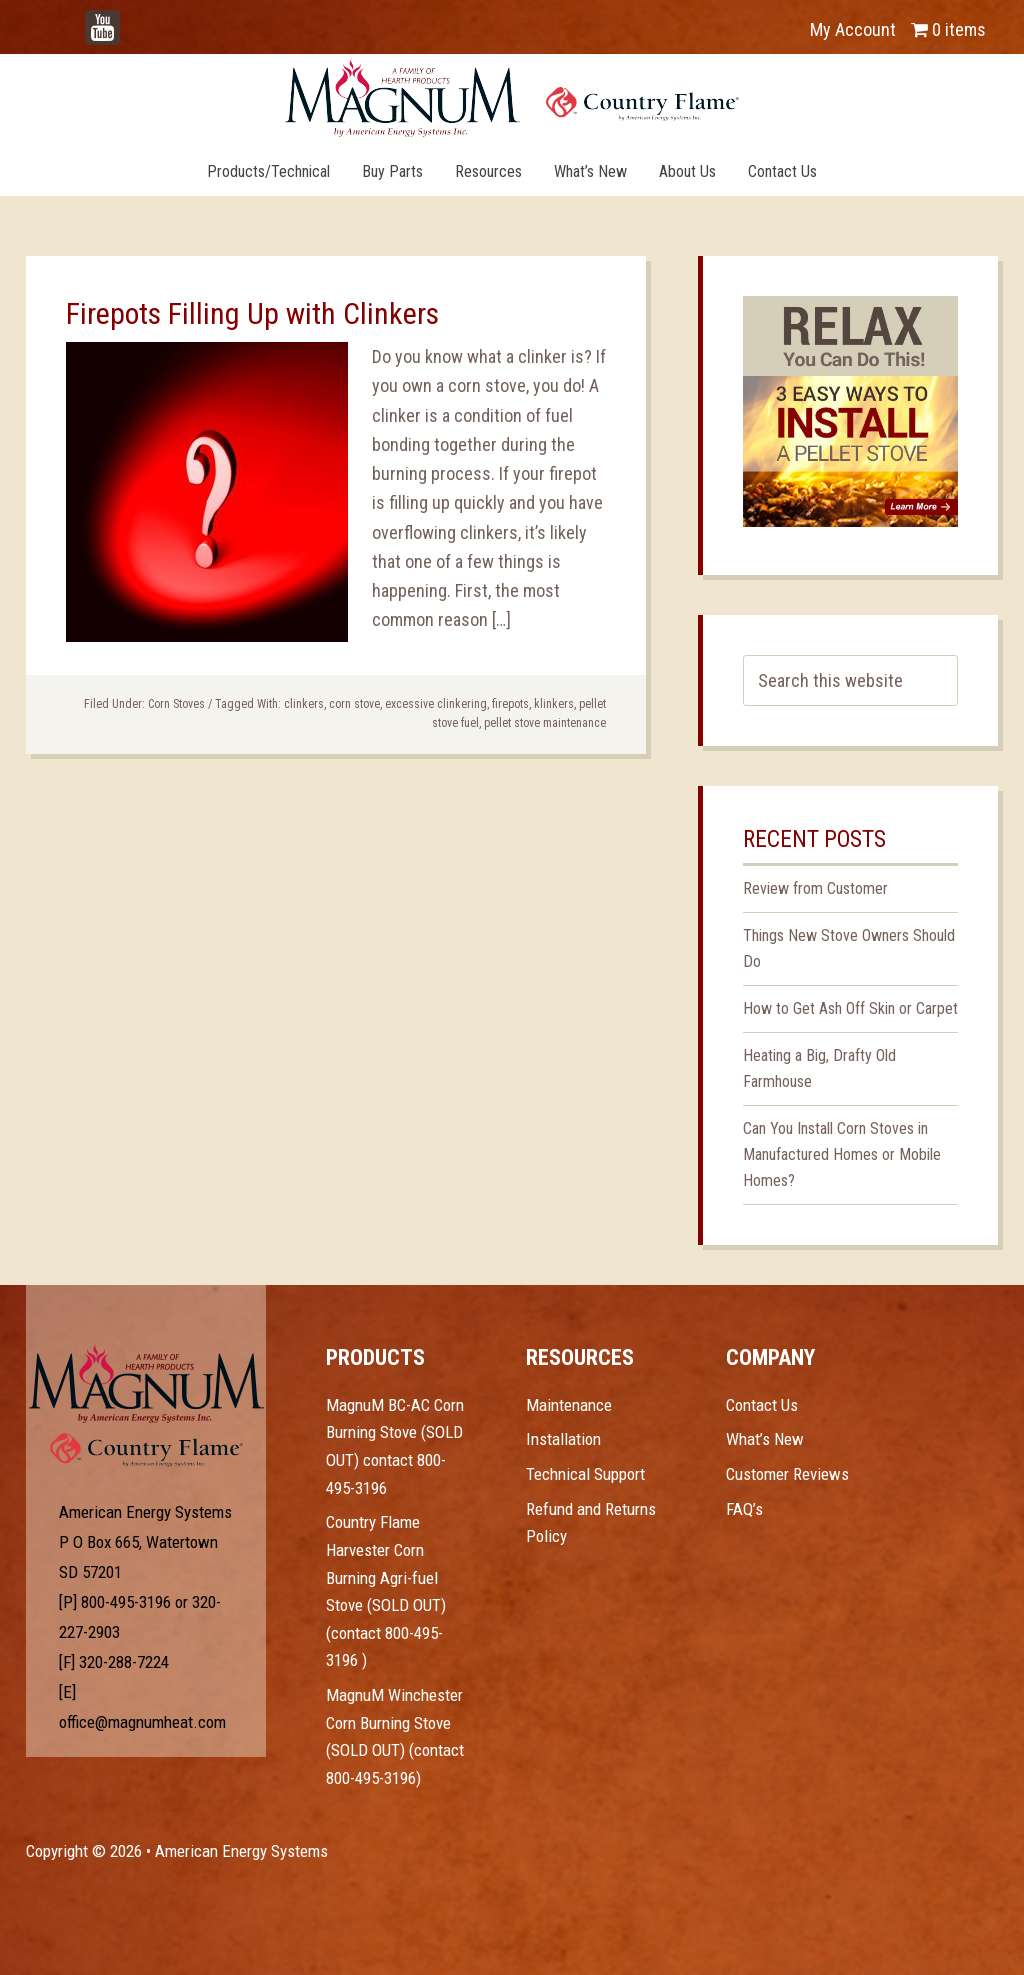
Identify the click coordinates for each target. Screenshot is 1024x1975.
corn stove (354, 704)
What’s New (765, 1439)
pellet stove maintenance (545, 723)
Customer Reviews (787, 1474)
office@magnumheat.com (142, 1722)
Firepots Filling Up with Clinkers (252, 313)
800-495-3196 (126, 1602)
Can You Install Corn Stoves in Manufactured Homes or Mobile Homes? (842, 1154)
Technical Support (585, 1474)
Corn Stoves (176, 704)
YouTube (132, 19)
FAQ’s (744, 1509)
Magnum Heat (512, 98)
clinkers (304, 704)
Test (146, 1384)
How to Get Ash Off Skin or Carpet (850, 1008)
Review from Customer (815, 888)
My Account (853, 29)
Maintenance (569, 1405)
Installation (563, 1439)
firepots (510, 704)
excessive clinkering (436, 704)
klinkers (554, 704)
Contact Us (762, 1405)
